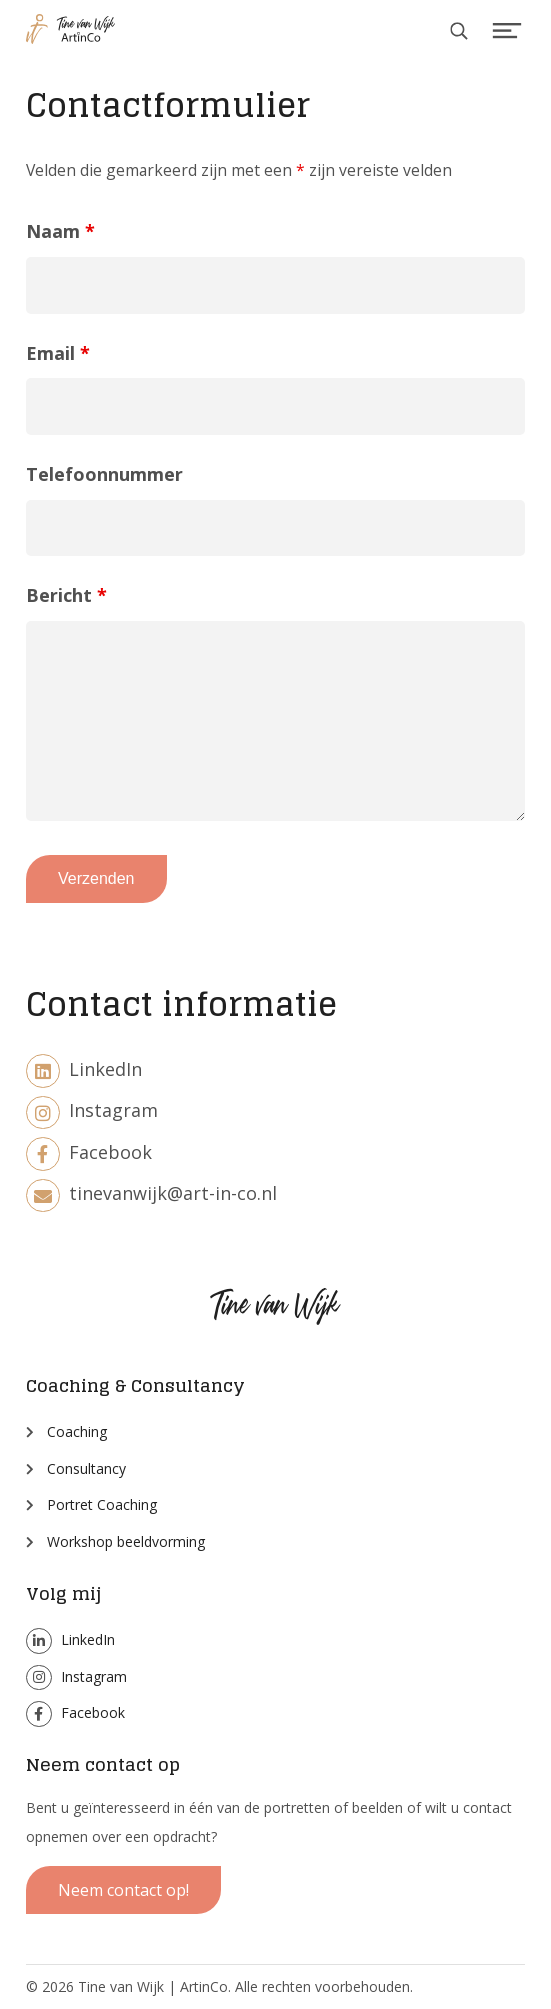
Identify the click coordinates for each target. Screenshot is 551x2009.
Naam (60, 231)
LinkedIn (84, 1069)
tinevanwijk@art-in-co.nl (151, 1193)
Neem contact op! (123, 1890)
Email (58, 353)
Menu (507, 34)
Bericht (66, 595)
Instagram (92, 1110)
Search (461, 33)
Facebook (89, 1152)
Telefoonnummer (104, 474)
